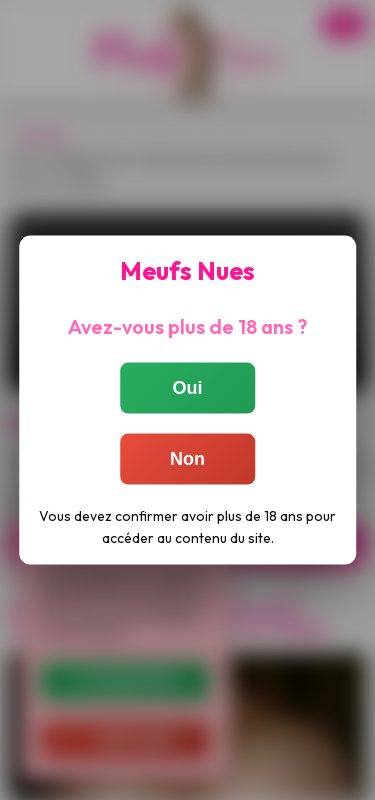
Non (187, 459)
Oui (188, 388)
